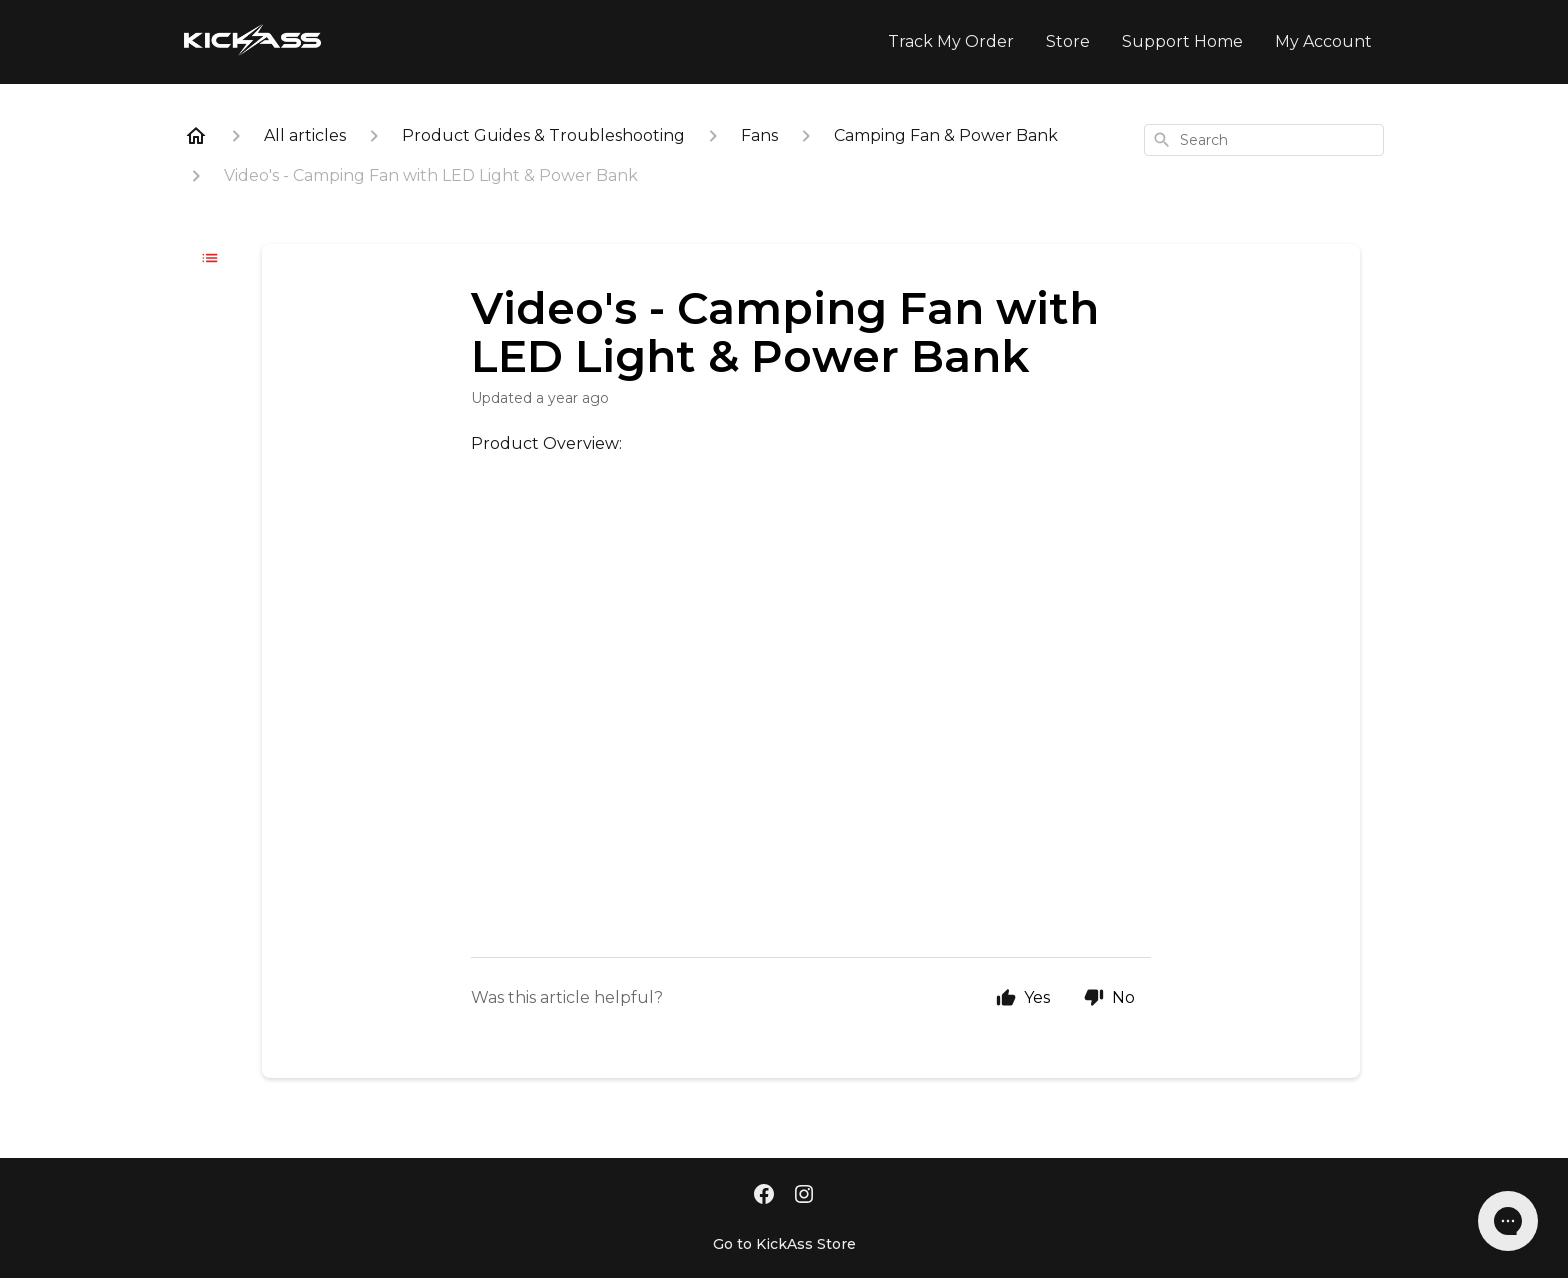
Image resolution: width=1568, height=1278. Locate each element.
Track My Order (951, 41)
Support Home (1182, 41)
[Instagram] (804, 1196)
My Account (1323, 41)
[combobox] (1264, 140)
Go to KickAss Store (784, 1244)
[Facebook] (764, 1196)
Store (1068, 41)
